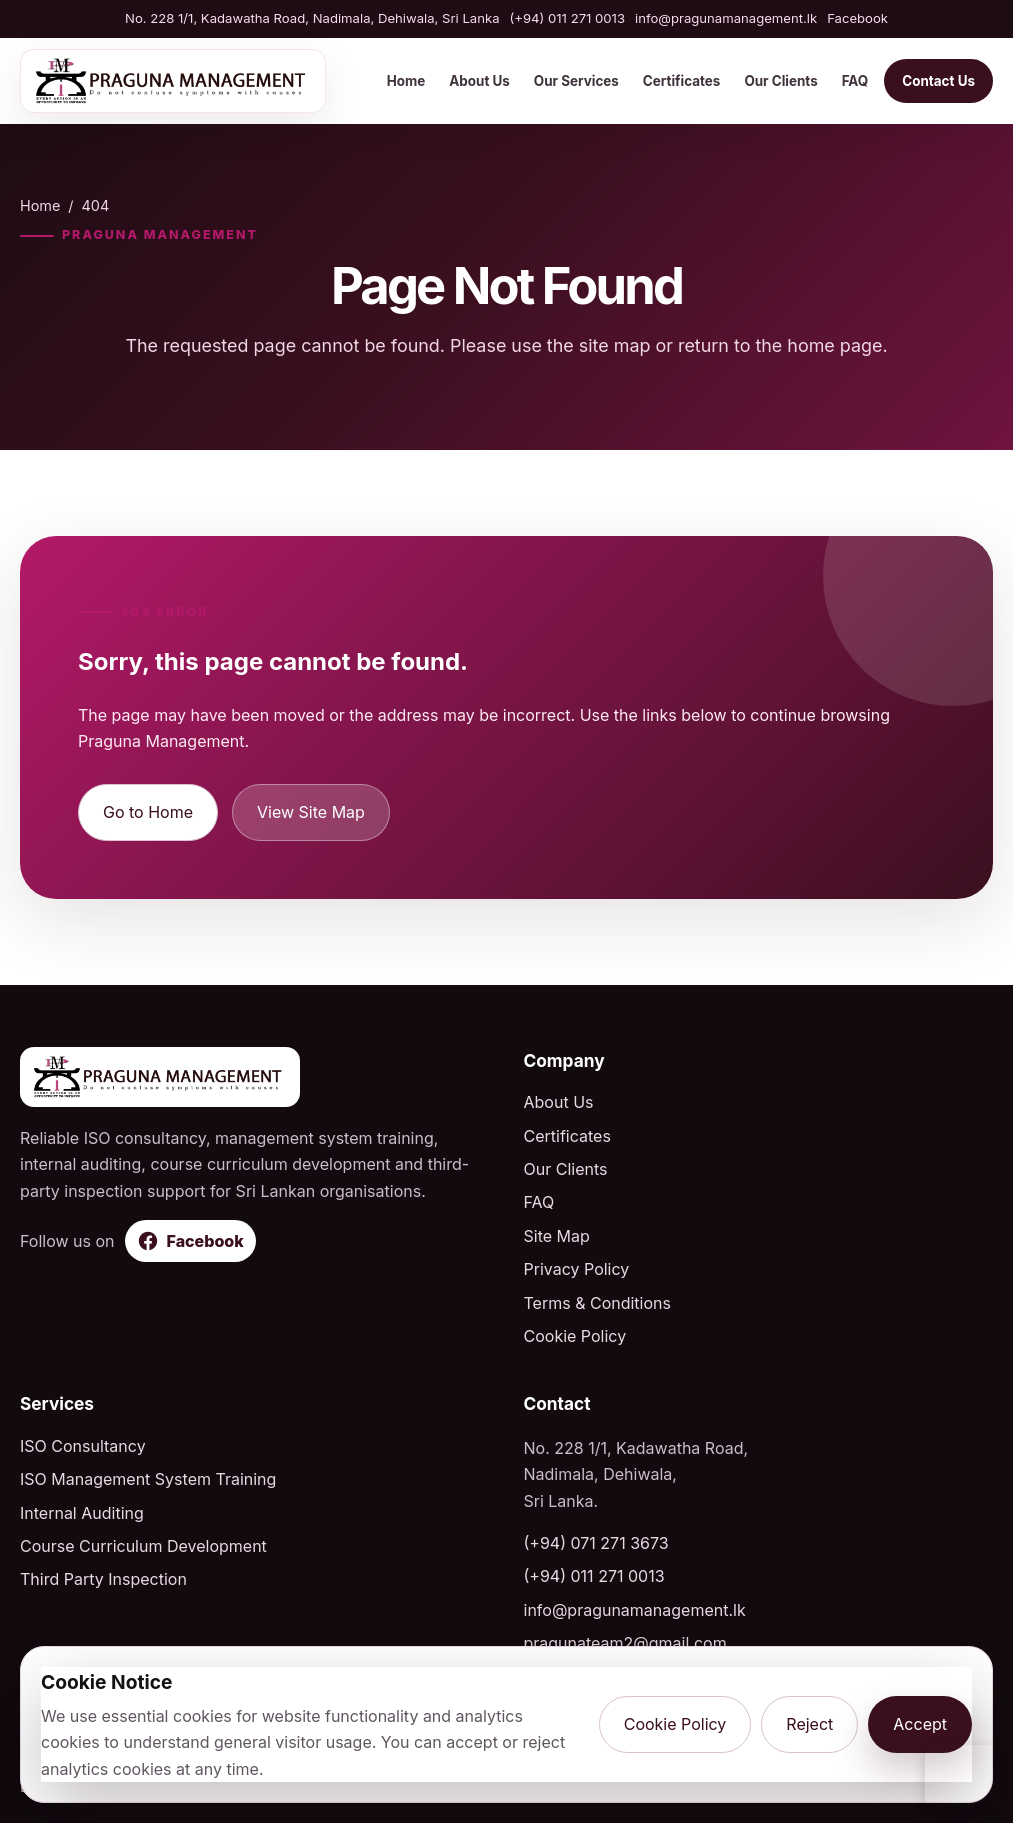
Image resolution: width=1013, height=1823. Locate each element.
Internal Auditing (82, 1513)
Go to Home (148, 812)
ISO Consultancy (83, 1446)
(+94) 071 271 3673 (596, 1543)
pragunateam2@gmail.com (625, 1643)
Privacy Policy (577, 1269)
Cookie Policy (575, 1336)
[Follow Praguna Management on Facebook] (190, 1241)
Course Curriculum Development (143, 1546)
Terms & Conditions (597, 1303)
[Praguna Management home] (173, 81)
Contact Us (938, 81)
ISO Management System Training (148, 1479)
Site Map (557, 1236)
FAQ (855, 81)
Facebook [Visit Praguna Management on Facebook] (857, 18)
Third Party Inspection (103, 1579)
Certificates (682, 81)
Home (406, 81)
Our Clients (780, 81)
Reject (809, 1724)
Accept (920, 1724)
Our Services (576, 81)
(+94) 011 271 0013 (568, 18)
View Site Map (311, 812)
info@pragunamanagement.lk (726, 18)
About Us (479, 81)
